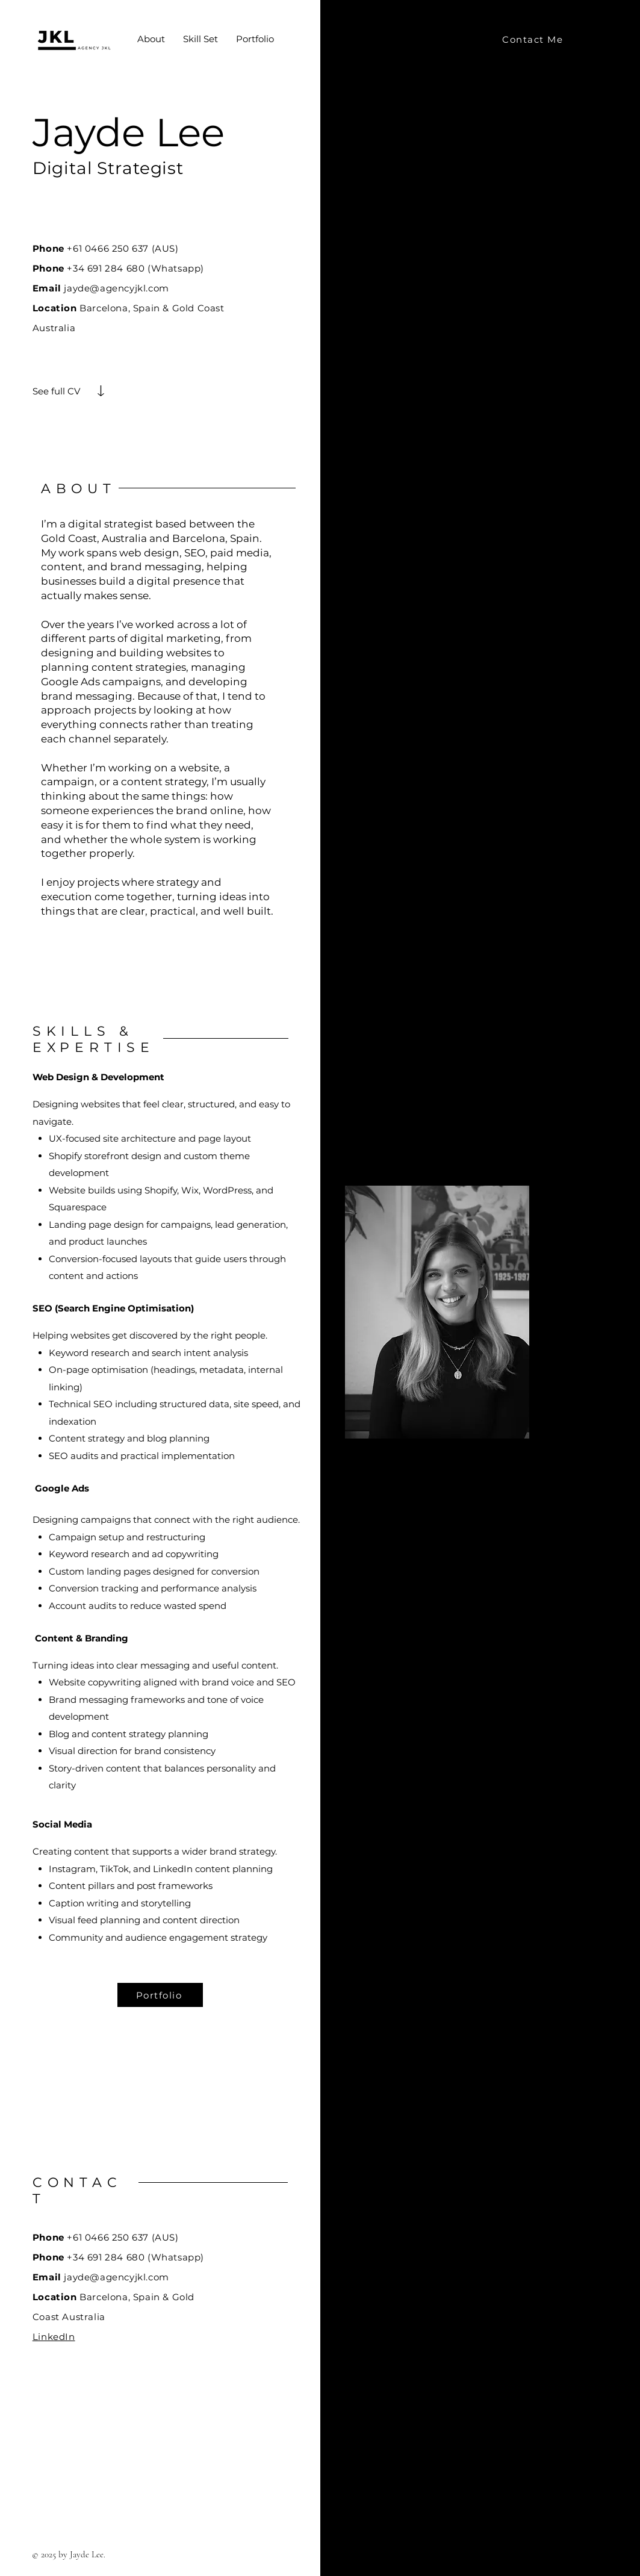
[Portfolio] (160, 1995)
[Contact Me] (534, 39)
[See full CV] (56, 391)
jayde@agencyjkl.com (116, 288)
